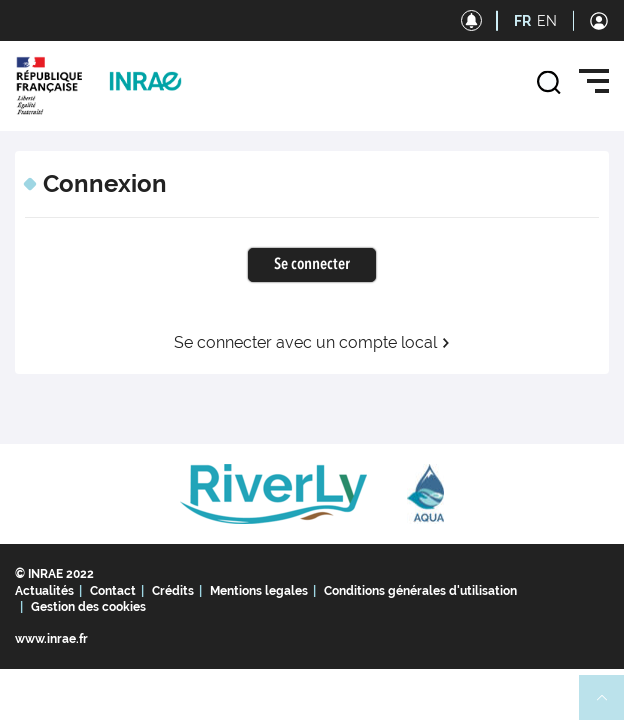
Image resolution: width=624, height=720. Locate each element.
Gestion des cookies (88, 607)
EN (547, 21)
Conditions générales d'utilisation (420, 591)
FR (522, 21)
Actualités (44, 591)
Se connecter (312, 265)
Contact (113, 591)
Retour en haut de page (610, 706)
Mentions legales (259, 591)
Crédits (173, 591)
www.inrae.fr (51, 639)
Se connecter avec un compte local (312, 343)
